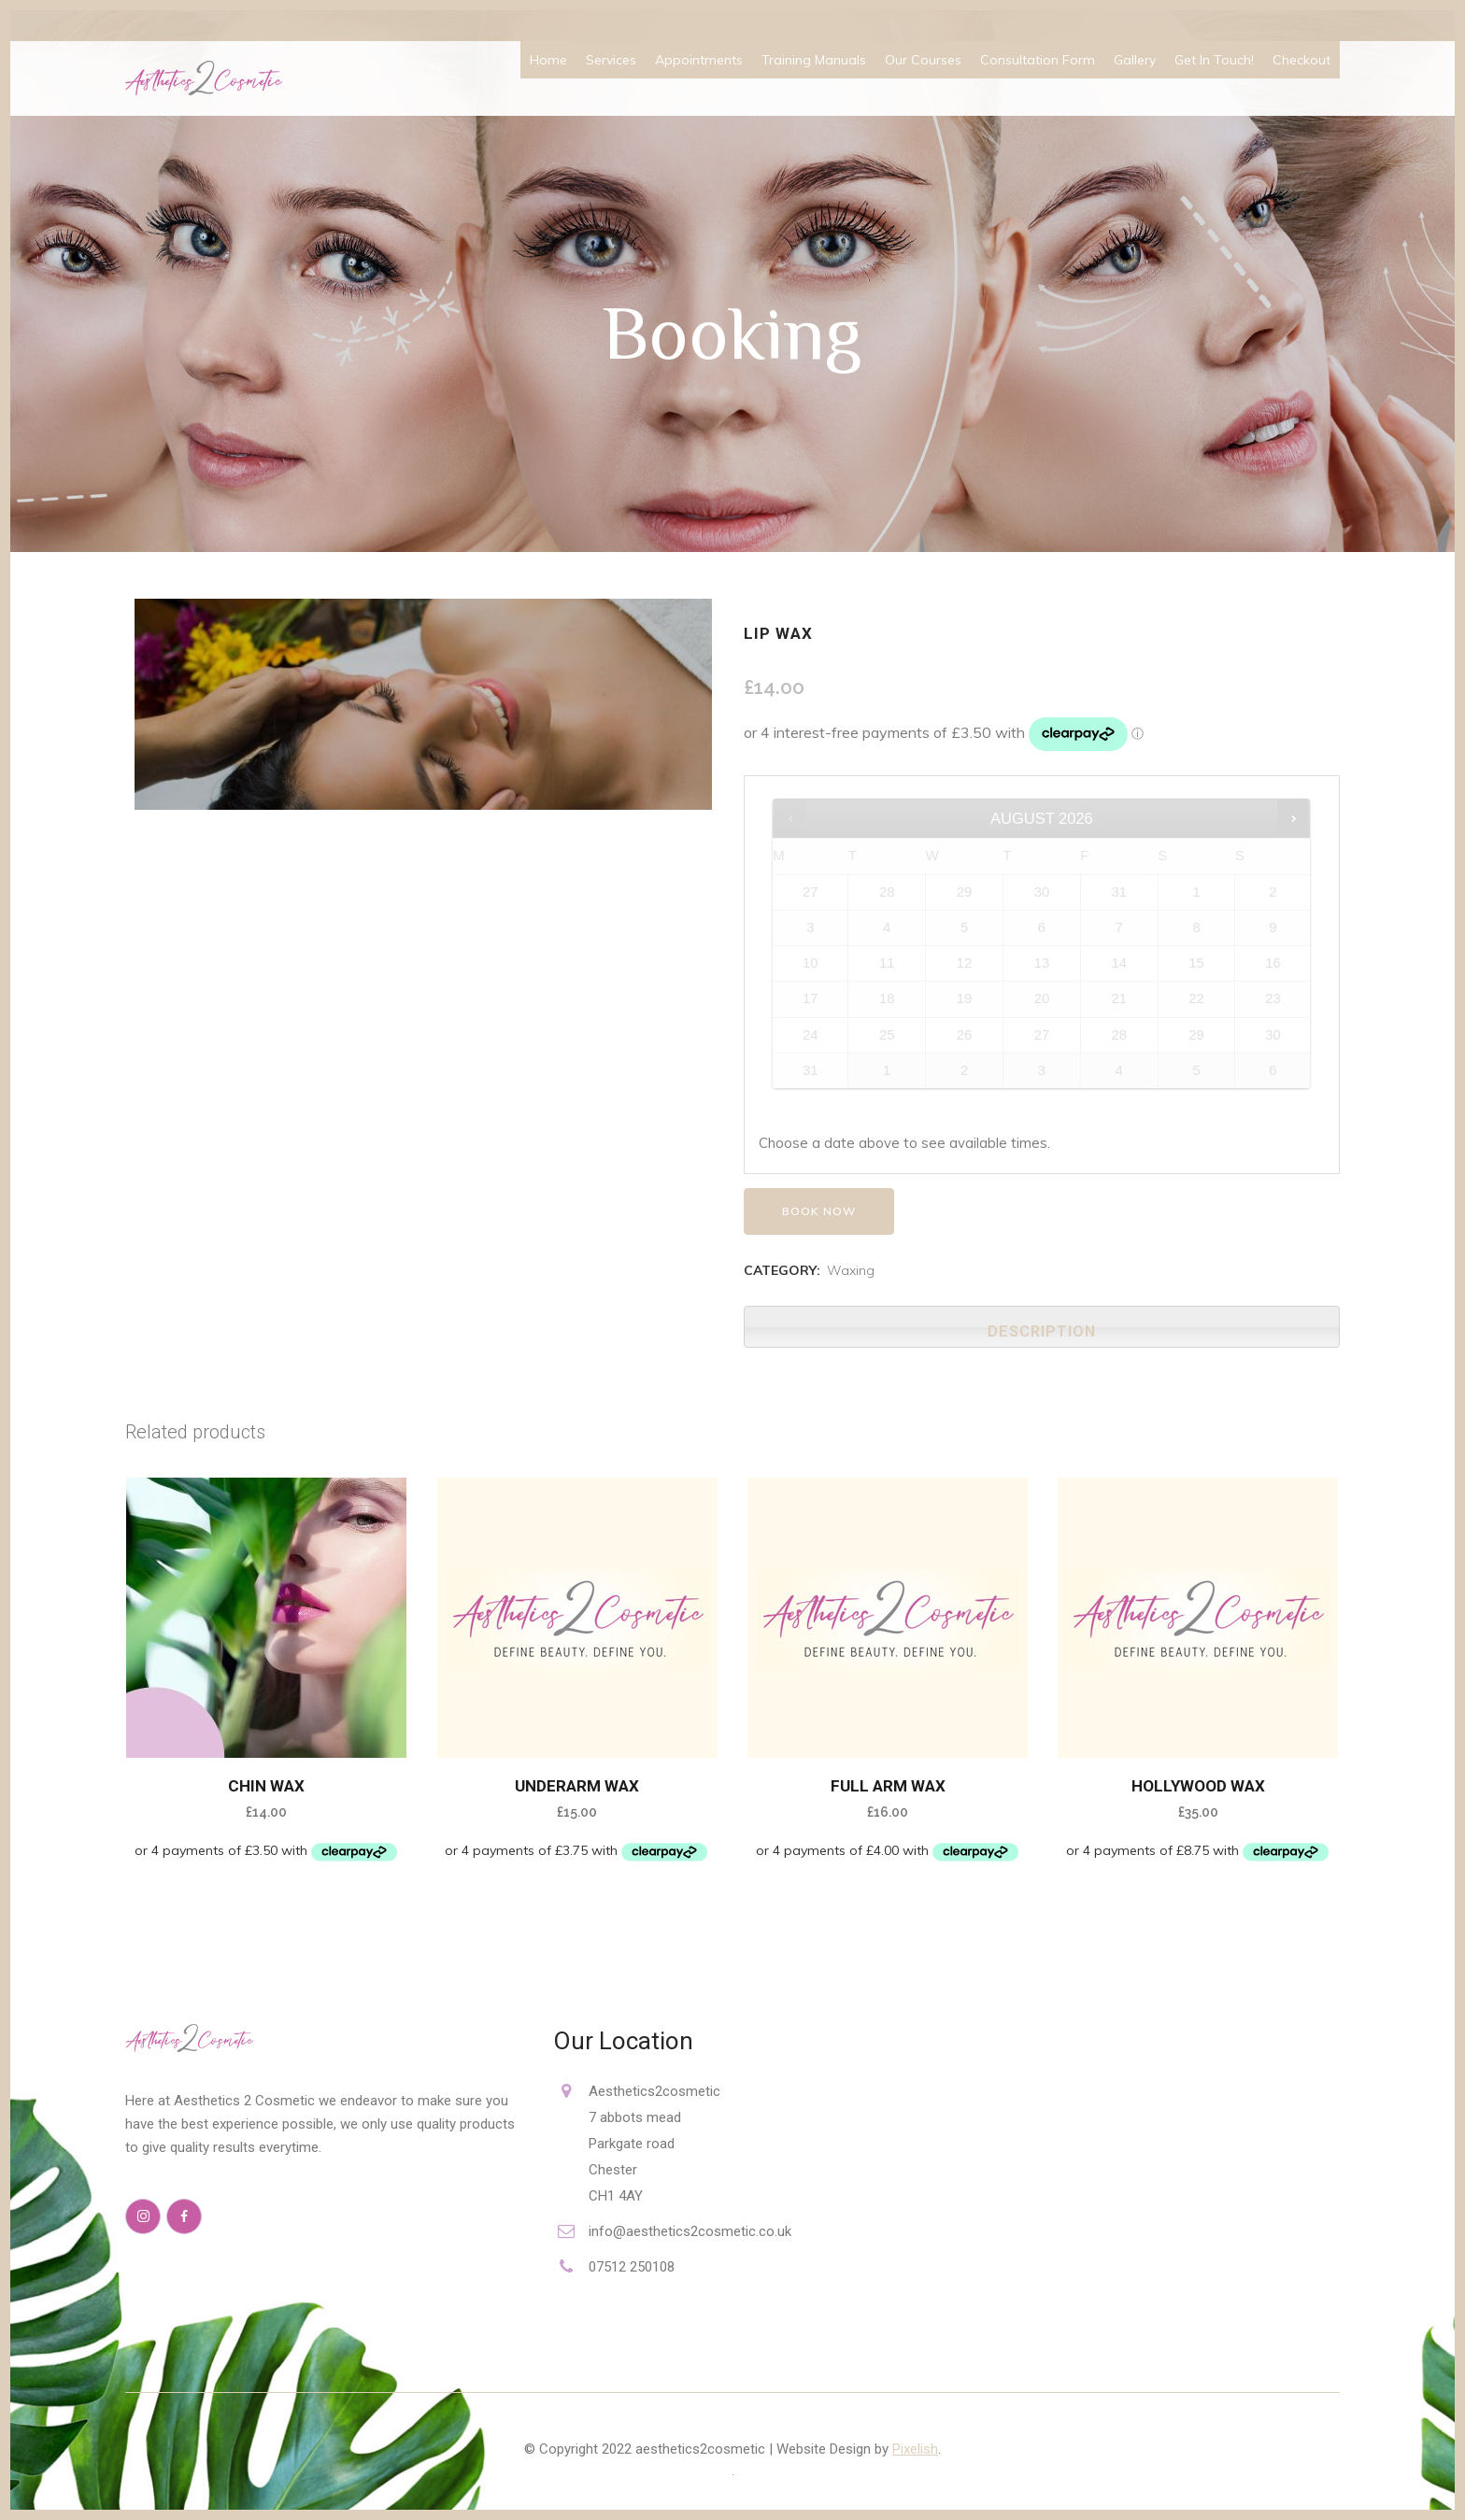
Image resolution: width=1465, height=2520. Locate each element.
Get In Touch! (1214, 59)
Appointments (699, 59)
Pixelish (915, 2449)
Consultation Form (1037, 59)
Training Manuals (813, 59)
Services (611, 59)
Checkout (1301, 59)
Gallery (1135, 59)
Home (548, 59)
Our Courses (923, 59)
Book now (819, 1211)
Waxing (851, 1270)
